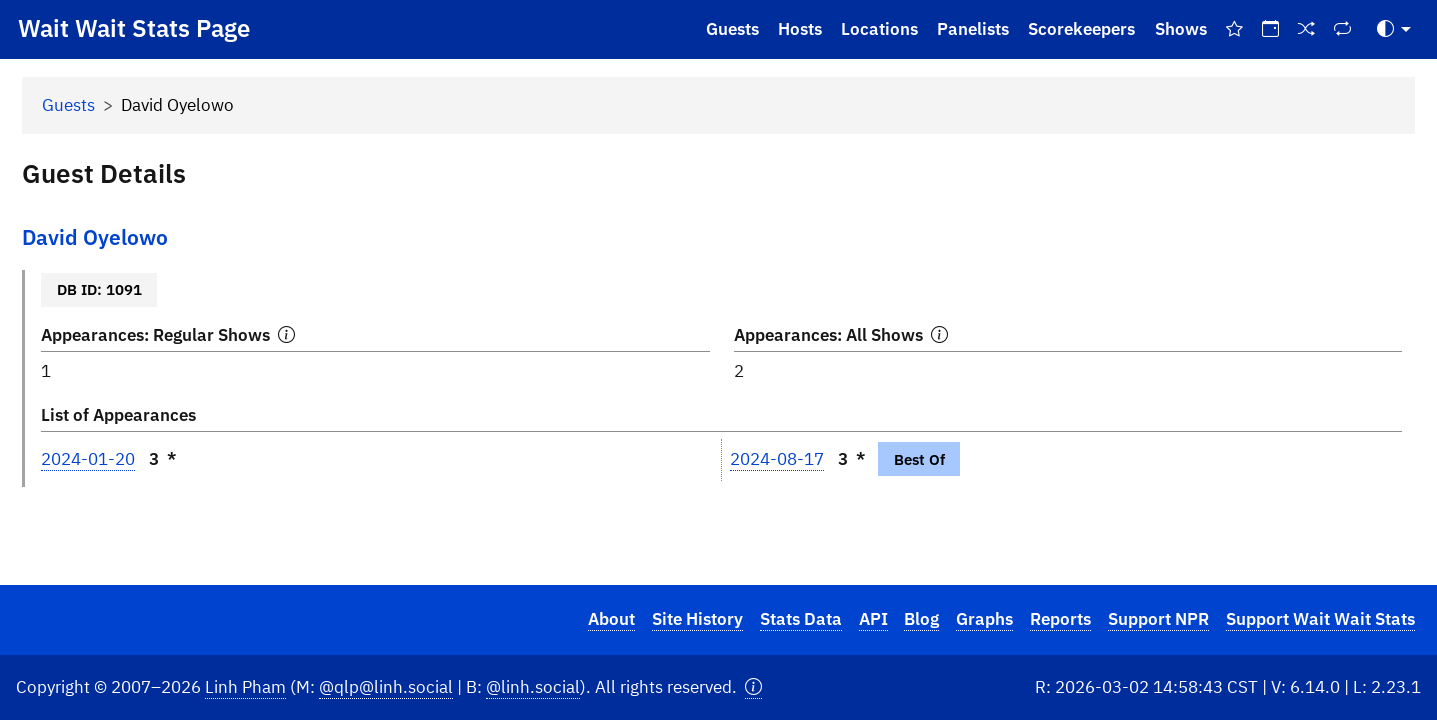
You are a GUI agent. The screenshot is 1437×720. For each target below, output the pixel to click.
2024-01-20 (88, 459)
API (873, 619)
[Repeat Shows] (1343, 29)
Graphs (984, 619)
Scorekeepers (1081, 29)
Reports (1060, 619)
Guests (732, 29)
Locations (879, 29)
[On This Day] (1270, 29)
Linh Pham (245, 687)
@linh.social (533, 687)
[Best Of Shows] (1234, 29)
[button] (753, 687)
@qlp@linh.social (386, 687)
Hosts (800, 29)
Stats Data (801, 619)
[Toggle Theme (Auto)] (1394, 29)
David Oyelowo (95, 237)
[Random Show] (1307, 29)
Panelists (973, 29)
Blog (921, 619)
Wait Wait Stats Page (134, 28)
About (611, 619)
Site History (697, 619)
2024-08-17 (777, 459)
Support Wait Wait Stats (1320, 619)
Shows (1181, 29)
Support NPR (1158, 619)
